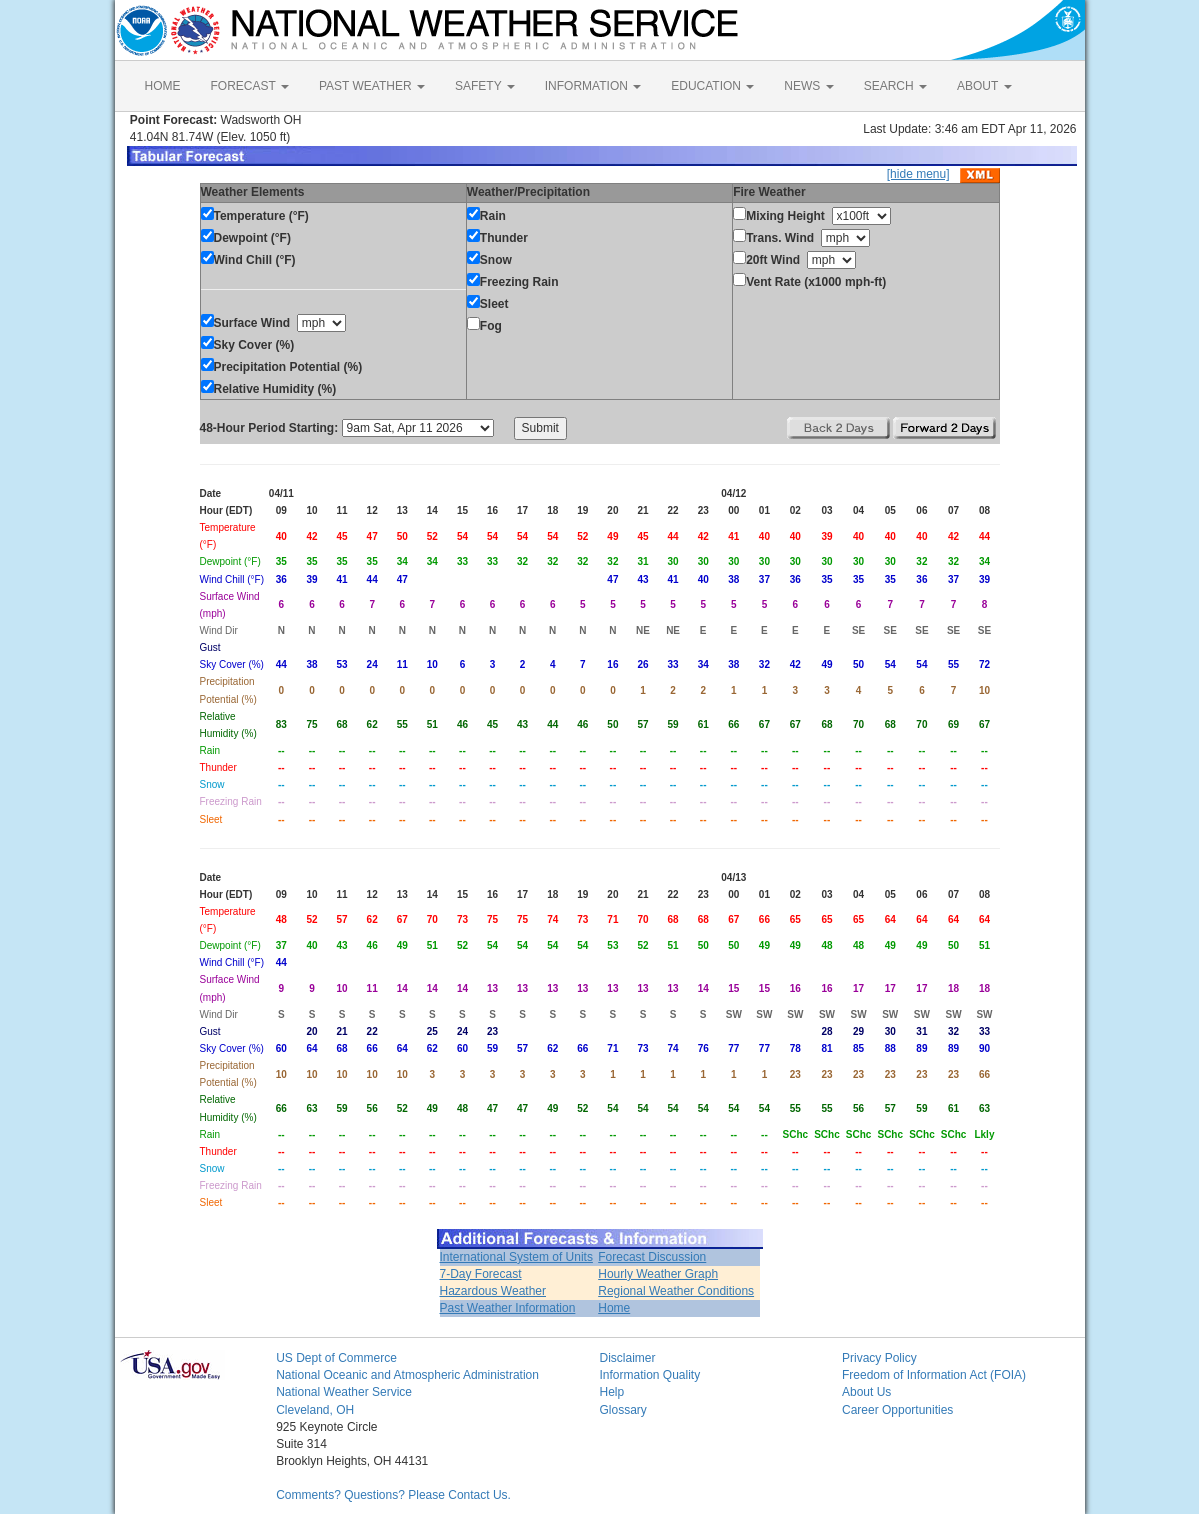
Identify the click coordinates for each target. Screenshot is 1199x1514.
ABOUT (984, 86)
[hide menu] (918, 174)
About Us (866, 1392)
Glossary (622, 1410)
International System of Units (516, 1257)
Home (614, 1308)
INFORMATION (593, 86)
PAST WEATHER (372, 86)
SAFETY (485, 86)
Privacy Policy (879, 1358)
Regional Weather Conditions (676, 1291)
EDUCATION (712, 86)
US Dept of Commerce (336, 1358)
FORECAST (250, 86)
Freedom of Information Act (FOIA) (934, 1375)
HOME (163, 86)
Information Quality (649, 1375)
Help (611, 1392)
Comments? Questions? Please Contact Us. (393, 1495)
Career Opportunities (897, 1410)
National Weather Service (344, 1392)
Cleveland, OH (315, 1410)
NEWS (808, 86)
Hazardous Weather (493, 1291)
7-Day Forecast (481, 1274)
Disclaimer (627, 1358)
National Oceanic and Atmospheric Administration (407, 1375)
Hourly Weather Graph (658, 1274)
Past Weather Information (508, 1308)
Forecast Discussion (652, 1257)
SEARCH (895, 86)
